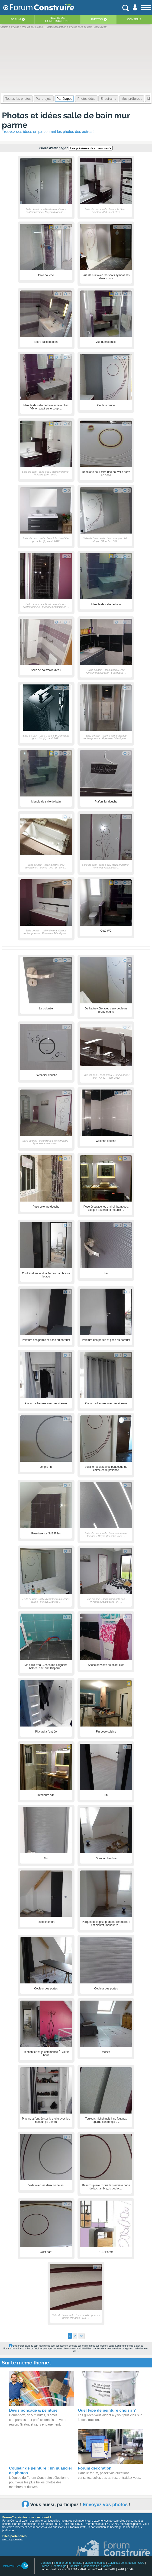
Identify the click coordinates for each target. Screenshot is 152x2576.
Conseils (134, 19)
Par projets (44, 98)
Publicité (73, 2566)
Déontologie (59, 2566)
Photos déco (86, 98)
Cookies (106, 2566)
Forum (16, 19)
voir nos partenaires (12, 2539)
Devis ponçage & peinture (33, 2410)
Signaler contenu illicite (68, 2562)
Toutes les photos (18, 98)
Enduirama (108, 98)
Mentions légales (94, 2562)
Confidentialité (90, 2566)
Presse (44, 2566)
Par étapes (64, 98)
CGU (141, 2562)
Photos (97, 19)
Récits (57, 19)
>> (81, 2336)
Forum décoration (95, 2468)
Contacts (45, 2562)
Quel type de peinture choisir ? (107, 2410)
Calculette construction (122, 2562)
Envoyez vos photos (105, 2504)
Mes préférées (131, 98)
